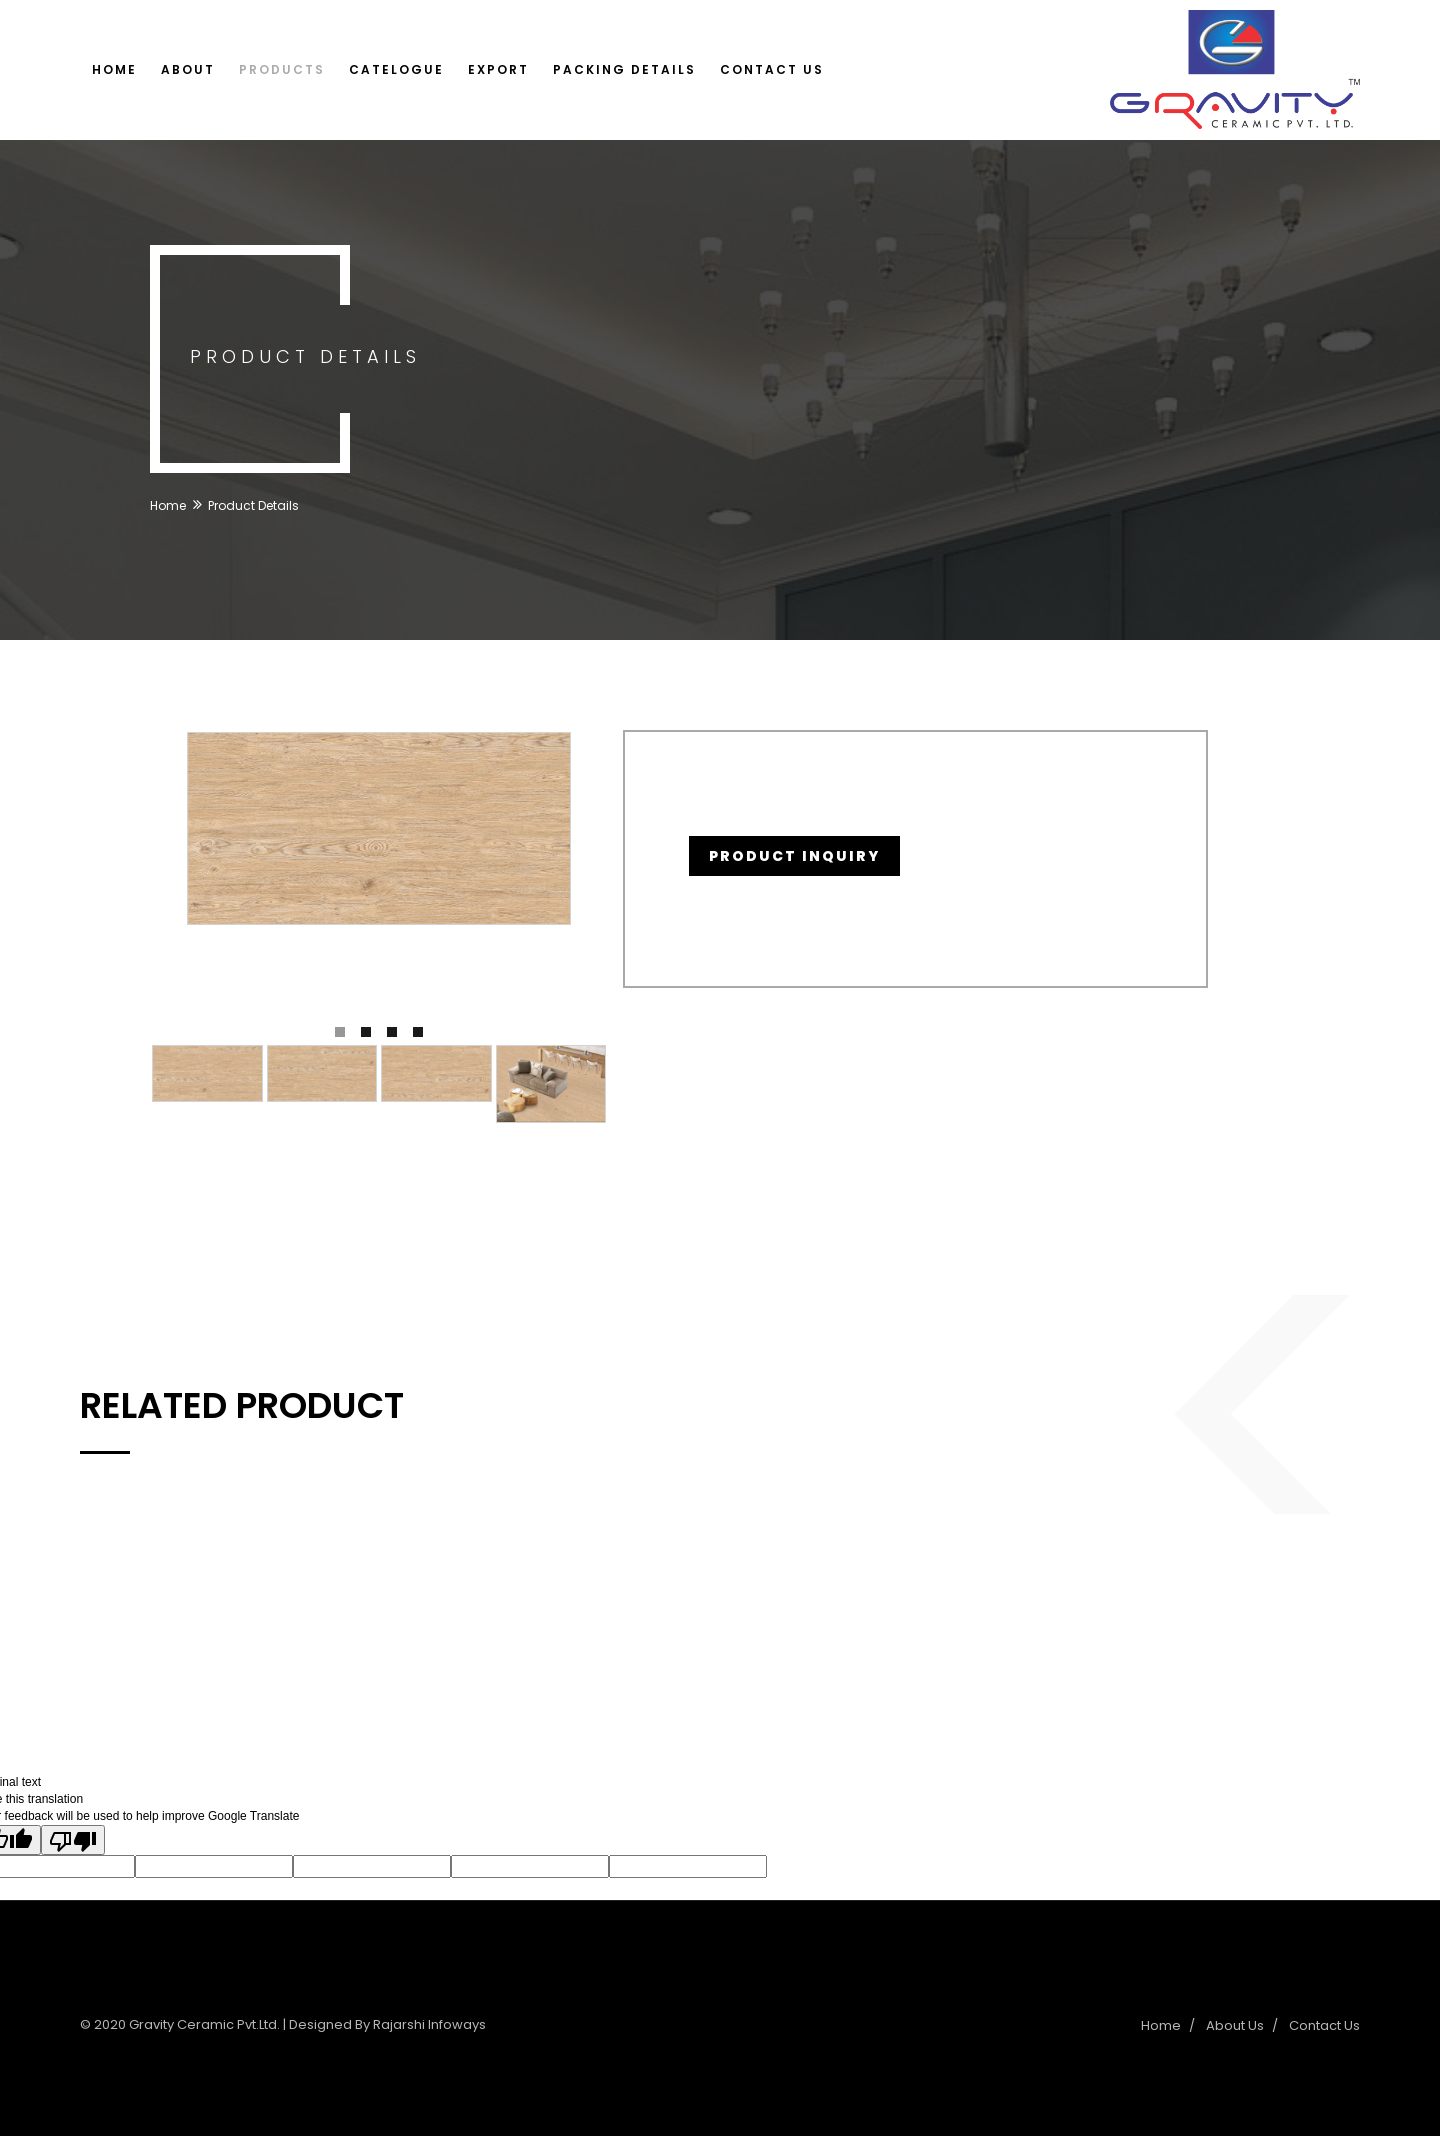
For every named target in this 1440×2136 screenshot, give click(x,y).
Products (282, 69)
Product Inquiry (794, 856)
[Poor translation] (73, 1840)
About (188, 69)
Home (114, 69)
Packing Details (624, 69)
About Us (1235, 2025)
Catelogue (396, 69)
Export (498, 69)
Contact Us (772, 69)
